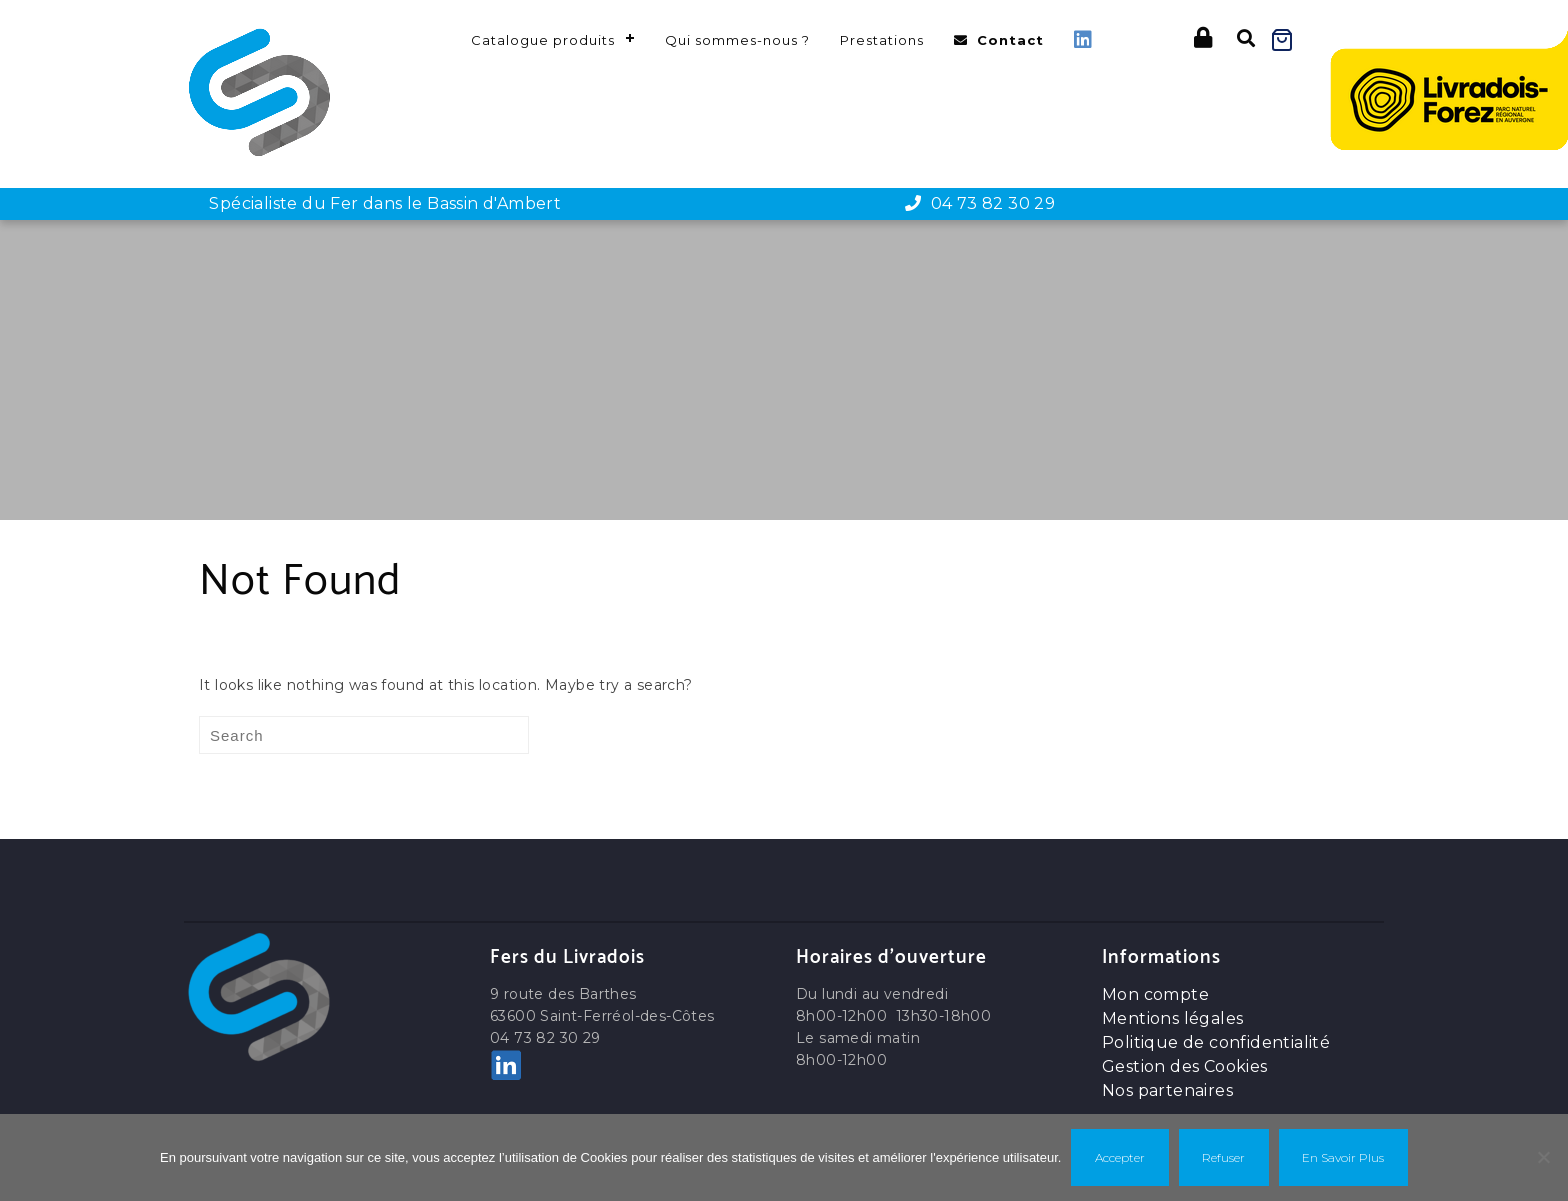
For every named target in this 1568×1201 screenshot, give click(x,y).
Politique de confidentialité (1216, 1042)
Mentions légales (1172, 1018)
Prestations (882, 40)
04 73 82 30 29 (980, 203)
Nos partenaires (1167, 1090)
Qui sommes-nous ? (737, 40)
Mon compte (1155, 994)
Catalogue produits (543, 40)
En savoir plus (1343, 1157)
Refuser (1223, 1157)
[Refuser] (1543, 1157)
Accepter (1120, 1157)
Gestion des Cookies (1185, 1066)
